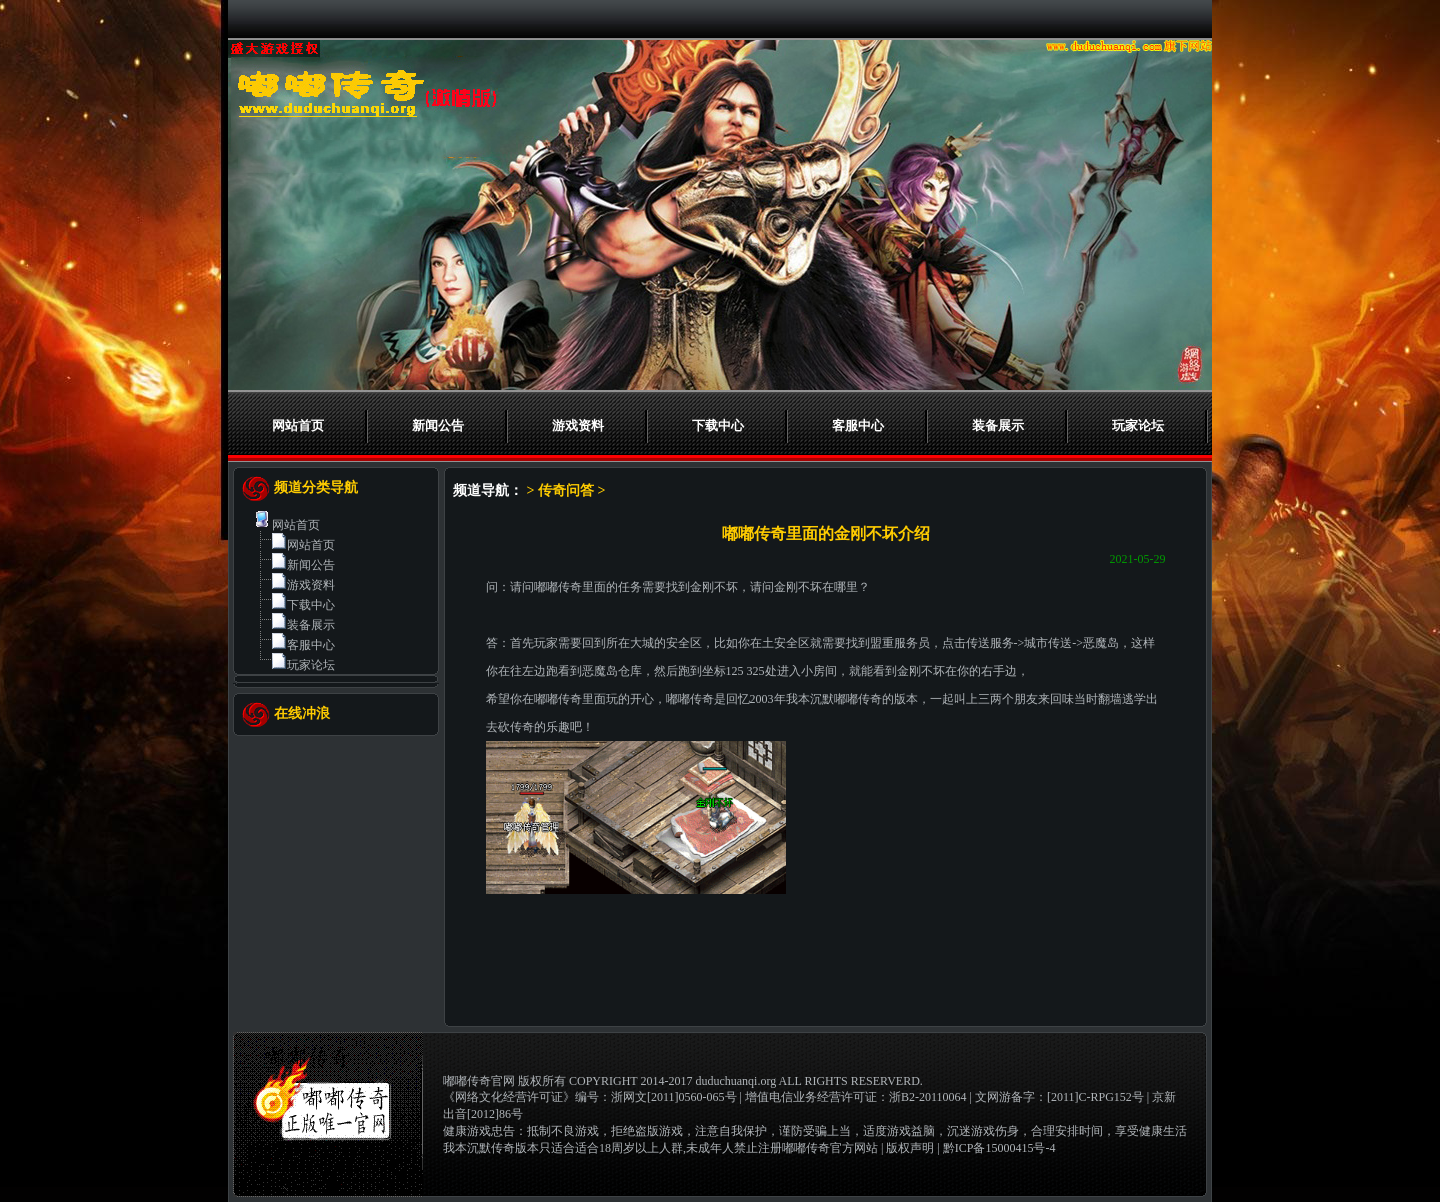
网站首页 (298, 425)
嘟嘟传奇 (558, 587)
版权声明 (910, 1148)
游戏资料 (578, 425)
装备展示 (998, 425)
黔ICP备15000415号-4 (999, 1148)
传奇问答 (566, 490)
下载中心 (718, 425)
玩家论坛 (1138, 425)
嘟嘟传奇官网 (479, 1081)
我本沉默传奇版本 (491, 1148)
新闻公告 (438, 425)
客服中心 (858, 425)
